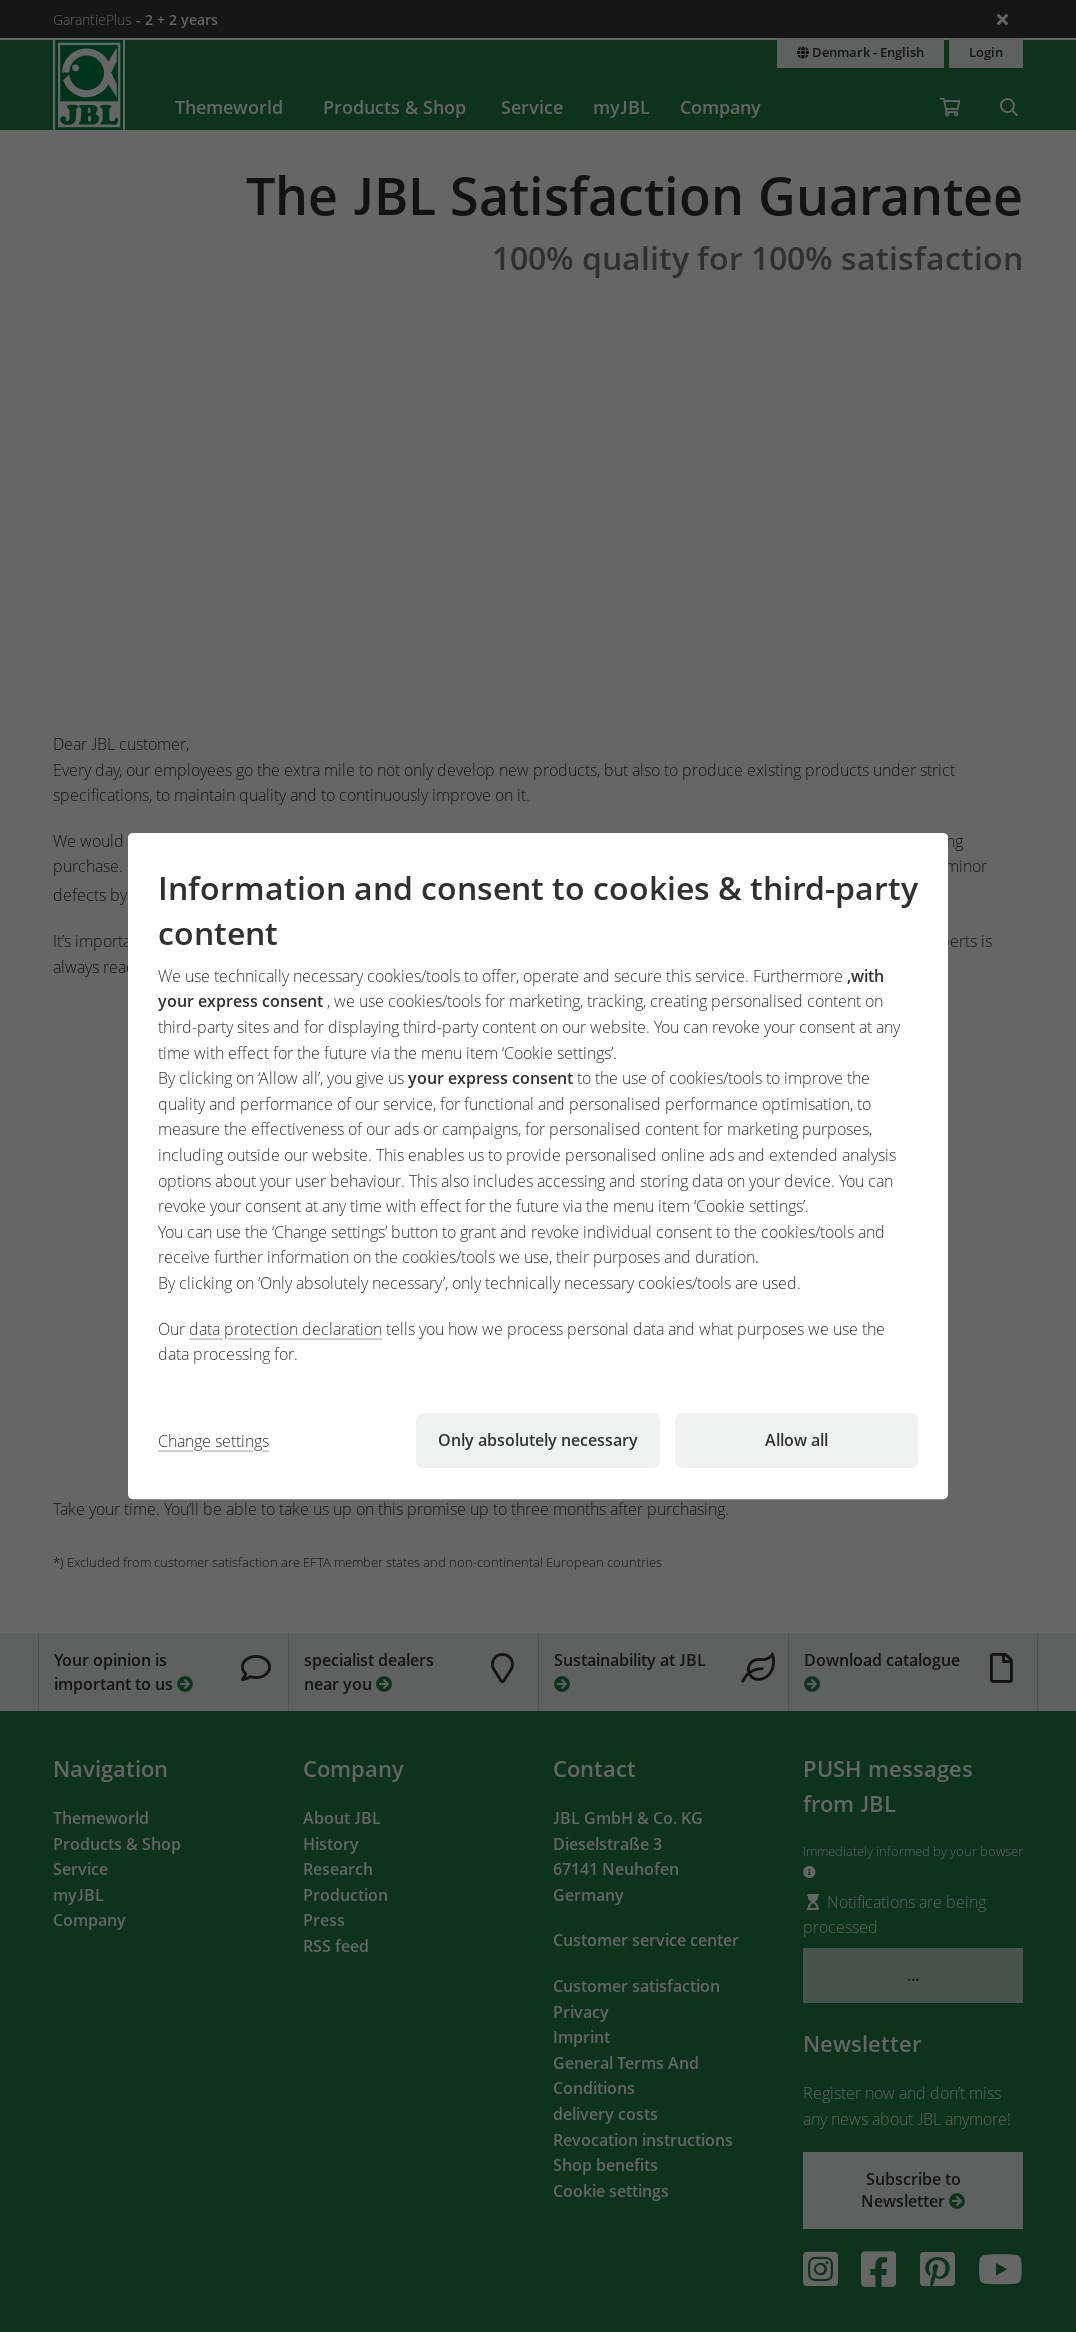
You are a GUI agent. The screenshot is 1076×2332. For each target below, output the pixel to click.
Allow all (796, 1440)
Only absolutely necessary (538, 1440)
